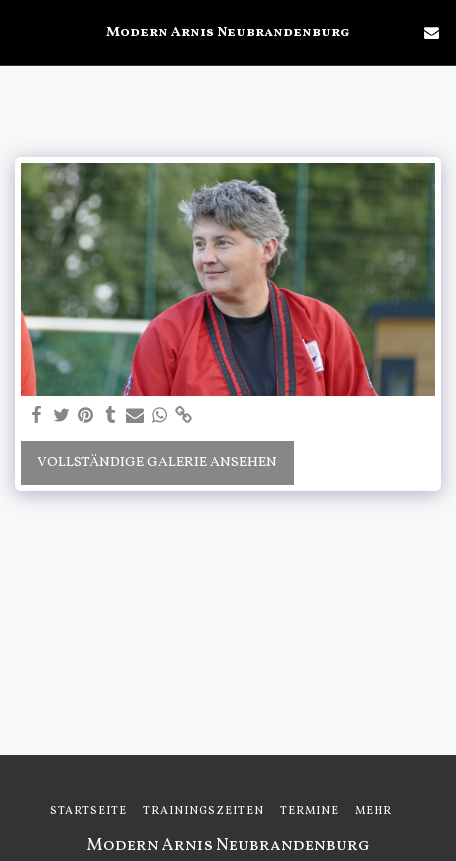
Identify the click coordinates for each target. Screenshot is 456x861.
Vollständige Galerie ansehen (157, 462)
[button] (22, 32)
